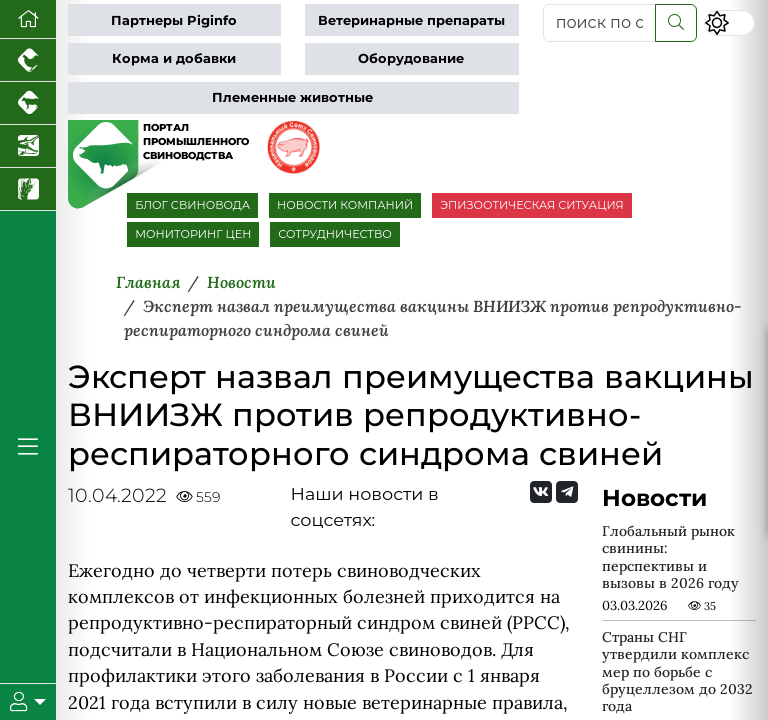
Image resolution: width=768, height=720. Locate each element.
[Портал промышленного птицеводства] (28, 60)
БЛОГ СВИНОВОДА (192, 205)
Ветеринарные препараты (411, 20)
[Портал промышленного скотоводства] (28, 103)
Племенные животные (292, 97)
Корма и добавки (174, 58)
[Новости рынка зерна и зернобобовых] (28, 189)
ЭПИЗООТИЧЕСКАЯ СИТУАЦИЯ (531, 205)
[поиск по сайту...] (599, 23)
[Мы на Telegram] (567, 492)
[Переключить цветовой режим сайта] (729, 22)
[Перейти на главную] (28, 19)
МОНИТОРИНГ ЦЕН (193, 234)
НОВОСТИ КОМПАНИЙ (345, 205)
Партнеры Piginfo (174, 20)
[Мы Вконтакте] (541, 492)
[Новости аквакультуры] (28, 146)
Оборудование (411, 58)
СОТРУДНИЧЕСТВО (335, 234)
